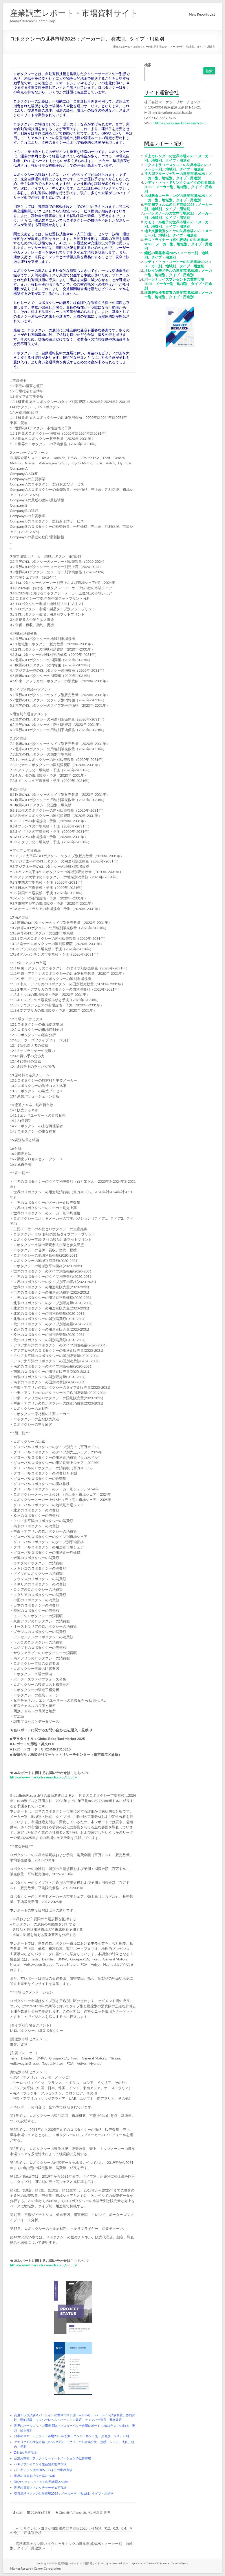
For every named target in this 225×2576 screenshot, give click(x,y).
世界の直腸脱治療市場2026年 (34, 2476)
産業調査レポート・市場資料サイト (74, 13)
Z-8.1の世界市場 (25, 2452)
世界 (107, 2512)
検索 (147, 65)
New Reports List (202, 14)
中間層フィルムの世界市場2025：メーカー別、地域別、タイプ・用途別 (178, 206)
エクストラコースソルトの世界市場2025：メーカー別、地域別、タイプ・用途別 (178, 167)
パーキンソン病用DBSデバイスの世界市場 (43, 2470)
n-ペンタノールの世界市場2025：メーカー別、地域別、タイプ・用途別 (178, 215)
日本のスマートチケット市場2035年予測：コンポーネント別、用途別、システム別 (71, 2436)
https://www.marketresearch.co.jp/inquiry (43, 1777)
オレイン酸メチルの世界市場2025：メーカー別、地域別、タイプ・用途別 (178, 272)
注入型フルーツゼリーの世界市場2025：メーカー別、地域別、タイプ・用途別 (178, 175)
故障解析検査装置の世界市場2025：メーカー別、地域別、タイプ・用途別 (178, 294)
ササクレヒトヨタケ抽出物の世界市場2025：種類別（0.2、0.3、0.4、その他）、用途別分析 (71, 2530)
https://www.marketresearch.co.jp (181, 123)
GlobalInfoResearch (72, 2512)
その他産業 (95, 2512)
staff (19, 2512)
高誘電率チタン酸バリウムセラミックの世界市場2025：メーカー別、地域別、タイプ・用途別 (71, 2545)
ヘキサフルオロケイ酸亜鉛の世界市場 (40, 2464)
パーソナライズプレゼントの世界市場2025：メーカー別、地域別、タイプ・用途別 (178, 283)
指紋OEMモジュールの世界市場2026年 (41, 2482)
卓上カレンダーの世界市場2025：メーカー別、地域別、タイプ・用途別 (178, 158)
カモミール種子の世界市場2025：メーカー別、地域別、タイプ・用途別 (178, 224)
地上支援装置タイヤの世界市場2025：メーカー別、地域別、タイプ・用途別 (178, 233)
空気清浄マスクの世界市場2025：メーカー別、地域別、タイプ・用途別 (63, 2493)
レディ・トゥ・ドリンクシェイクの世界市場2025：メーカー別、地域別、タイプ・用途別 (179, 186)
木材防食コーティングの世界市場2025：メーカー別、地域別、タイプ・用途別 (178, 197)
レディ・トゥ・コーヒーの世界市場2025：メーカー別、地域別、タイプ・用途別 (178, 263)
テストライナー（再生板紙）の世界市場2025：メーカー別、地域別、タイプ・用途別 (178, 243)
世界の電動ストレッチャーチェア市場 (40, 2487)
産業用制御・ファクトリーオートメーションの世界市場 (52, 2458)
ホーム (126, 46)
